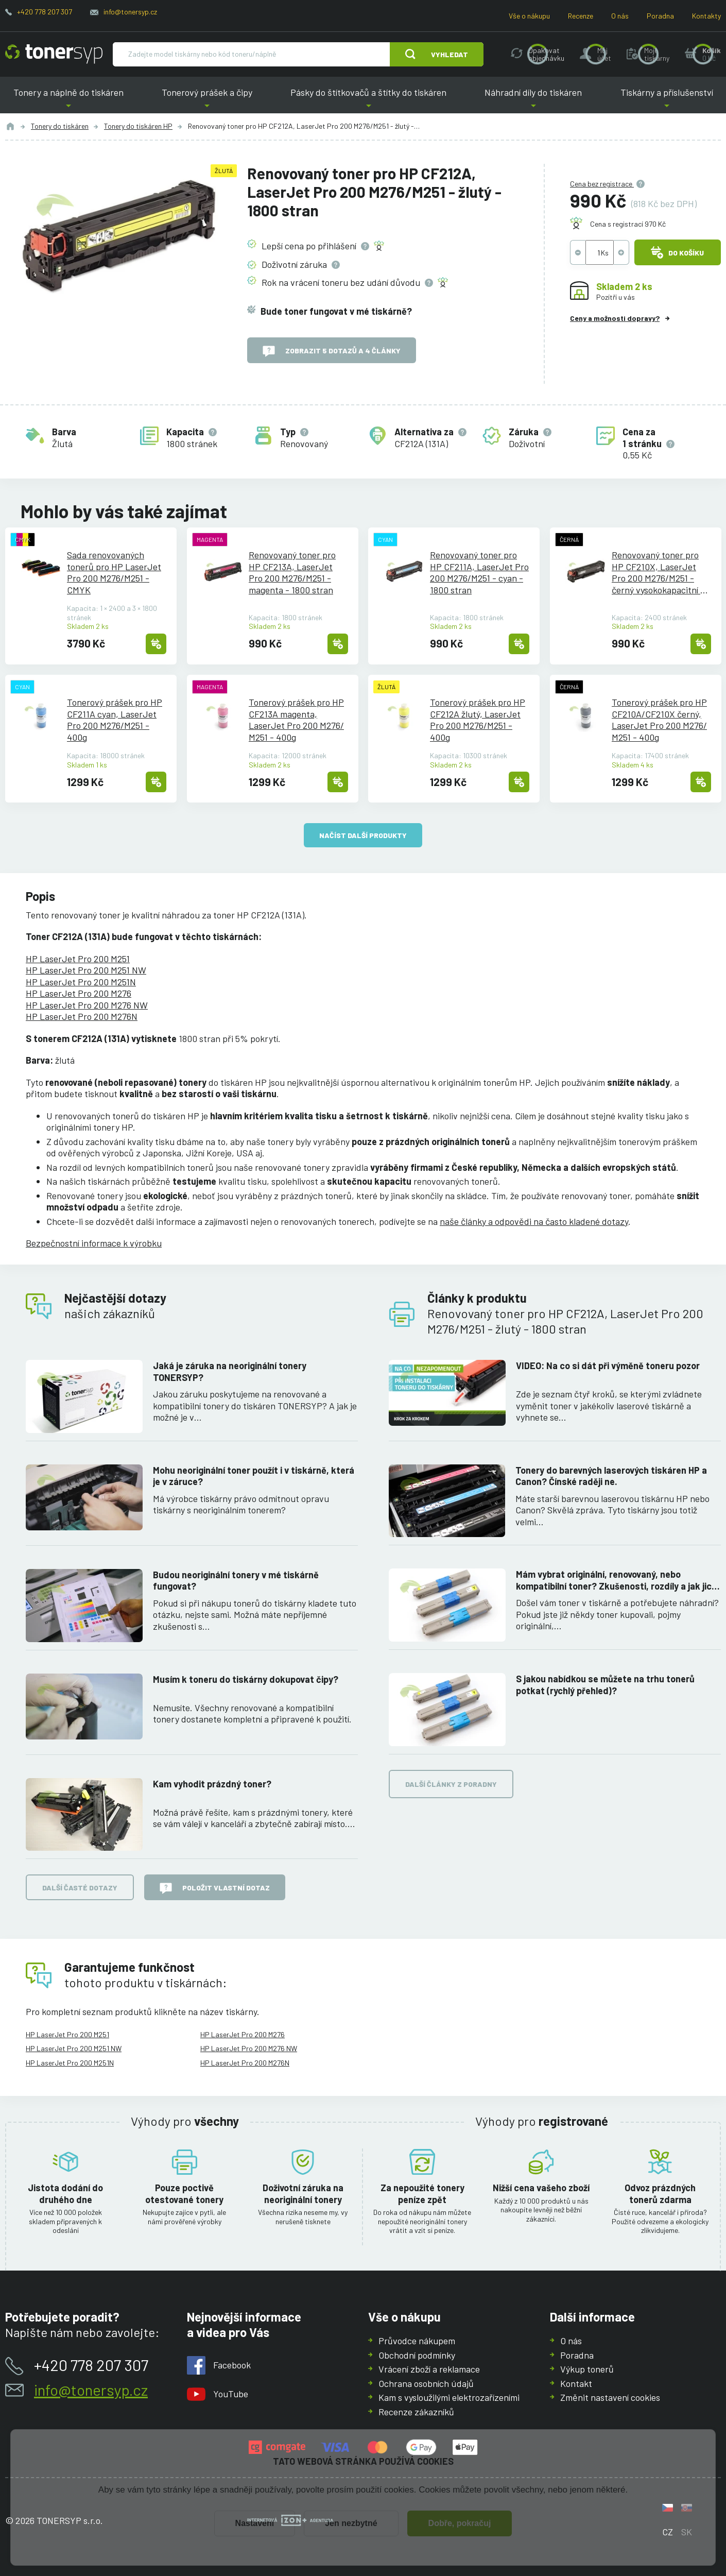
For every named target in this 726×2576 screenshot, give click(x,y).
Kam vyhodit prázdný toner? (212, 1783)
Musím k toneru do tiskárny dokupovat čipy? (245, 1678)
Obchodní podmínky (416, 2355)
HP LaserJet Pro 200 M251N (81, 981)
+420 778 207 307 (44, 11)
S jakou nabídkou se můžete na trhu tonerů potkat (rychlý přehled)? (605, 1684)
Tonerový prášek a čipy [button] (206, 100)
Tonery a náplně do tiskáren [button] (68, 100)
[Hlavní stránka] (53, 54)
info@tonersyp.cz (130, 11)
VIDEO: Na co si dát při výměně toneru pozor (608, 1365)
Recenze (580, 15)
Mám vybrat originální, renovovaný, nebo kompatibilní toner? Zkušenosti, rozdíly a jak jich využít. (616, 1580)
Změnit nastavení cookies (610, 2397)
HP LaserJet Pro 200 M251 (78, 958)
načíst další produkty (363, 835)
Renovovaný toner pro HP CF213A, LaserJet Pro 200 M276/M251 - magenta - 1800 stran (292, 572)
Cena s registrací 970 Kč (628, 223)
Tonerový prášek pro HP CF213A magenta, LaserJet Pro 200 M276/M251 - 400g (296, 719)
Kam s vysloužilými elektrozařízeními (449, 2397)
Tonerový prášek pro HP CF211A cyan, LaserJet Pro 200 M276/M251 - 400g (114, 719)
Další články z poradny (451, 1783)
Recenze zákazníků (416, 2411)
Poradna (660, 15)
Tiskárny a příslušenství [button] (666, 100)
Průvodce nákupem (416, 2340)
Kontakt (576, 2383)
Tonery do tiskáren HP (138, 126)
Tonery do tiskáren (60, 126)
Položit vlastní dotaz (215, 1888)
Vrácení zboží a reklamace (429, 2369)
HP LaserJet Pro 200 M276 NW (87, 1005)
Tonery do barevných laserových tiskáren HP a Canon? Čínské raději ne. (611, 1475)
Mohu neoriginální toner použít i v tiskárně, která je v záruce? (253, 1475)
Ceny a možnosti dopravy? (615, 318)
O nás (620, 15)
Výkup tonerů (587, 2369)
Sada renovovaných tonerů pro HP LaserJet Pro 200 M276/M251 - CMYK (114, 572)
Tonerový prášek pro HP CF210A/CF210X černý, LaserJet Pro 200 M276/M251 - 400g (659, 719)
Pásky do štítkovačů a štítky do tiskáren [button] (368, 100)
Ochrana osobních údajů (426, 2383)
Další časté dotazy (79, 1887)
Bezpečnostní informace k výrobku (94, 1243)
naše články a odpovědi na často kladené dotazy (534, 1221)
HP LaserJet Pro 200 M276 (78, 993)
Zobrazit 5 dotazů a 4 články (332, 351)
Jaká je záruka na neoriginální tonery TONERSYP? (229, 1371)
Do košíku (677, 252)
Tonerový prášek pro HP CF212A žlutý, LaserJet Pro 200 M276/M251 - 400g (477, 719)
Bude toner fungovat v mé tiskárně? (336, 310)
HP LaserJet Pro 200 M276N (81, 1016)
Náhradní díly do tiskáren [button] (533, 100)
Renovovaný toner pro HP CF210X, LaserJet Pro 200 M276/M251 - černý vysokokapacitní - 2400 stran (658, 572)
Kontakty (706, 15)
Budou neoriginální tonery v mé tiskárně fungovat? (236, 1580)
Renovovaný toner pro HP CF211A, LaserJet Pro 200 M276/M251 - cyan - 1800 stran (479, 572)
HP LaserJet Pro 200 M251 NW (86, 970)
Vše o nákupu (529, 15)
